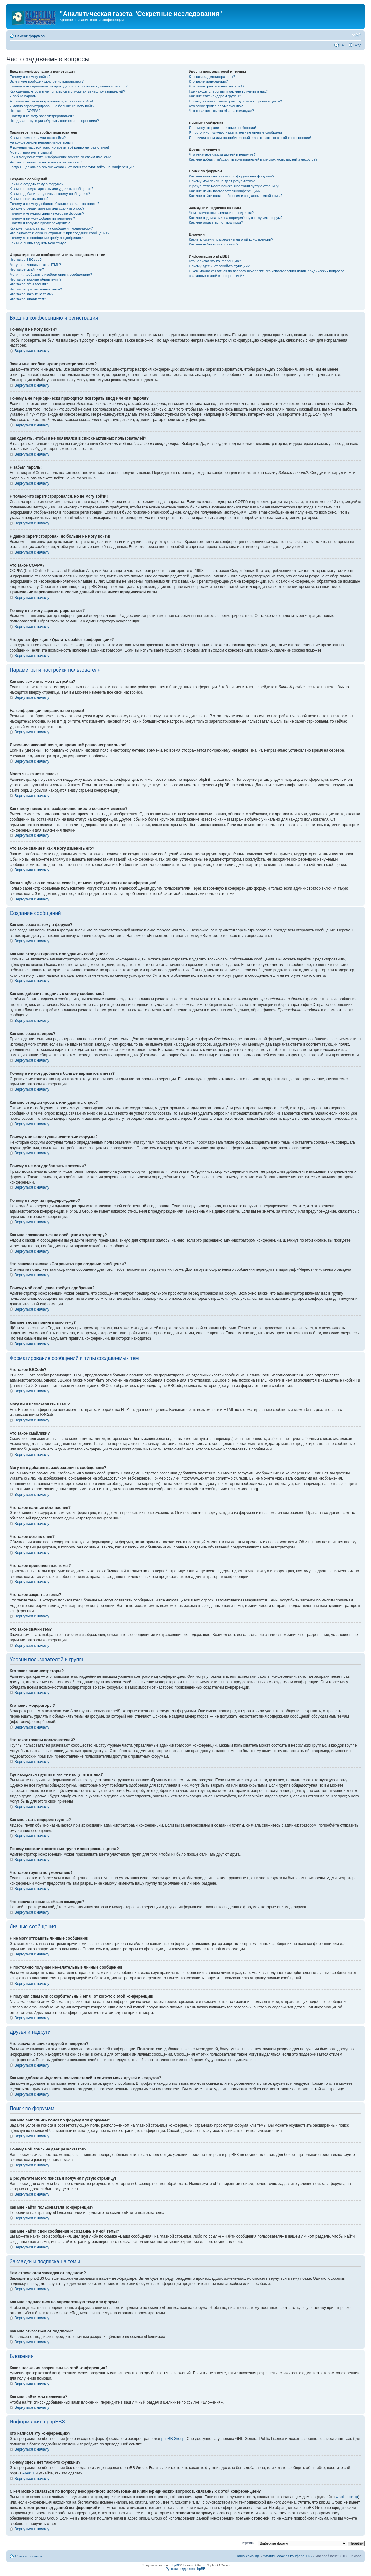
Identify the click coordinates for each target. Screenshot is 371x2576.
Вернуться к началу (31, 351)
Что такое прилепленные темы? (36, 289)
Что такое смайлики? (27, 269)
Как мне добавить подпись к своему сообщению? (50, 194)
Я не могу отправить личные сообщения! (222, 128)
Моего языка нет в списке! (31, 152)
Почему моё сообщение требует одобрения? (46, 238)
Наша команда (247, 2556)
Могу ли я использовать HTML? (35, 265)
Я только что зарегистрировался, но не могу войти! (51, 101)
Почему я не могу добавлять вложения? (42, 218)
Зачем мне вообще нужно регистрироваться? (47, 81)
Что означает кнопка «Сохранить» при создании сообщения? (59, 233)
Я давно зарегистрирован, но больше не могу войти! (53, 106)
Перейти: (248, 2543)
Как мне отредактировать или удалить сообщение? (51, 189)
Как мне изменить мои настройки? (38, 137)
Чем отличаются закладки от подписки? (221, 213)
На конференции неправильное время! (41, 142)
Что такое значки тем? (28, 299)
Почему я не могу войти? (30, 77)
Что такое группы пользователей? (216, 86)
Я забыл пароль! (23, 96)
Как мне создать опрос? (29, 198)
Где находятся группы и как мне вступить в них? (228, 91)
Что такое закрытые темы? (31, 294)
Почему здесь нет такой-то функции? (219, 266)
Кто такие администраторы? (212, 77)
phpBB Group (173, 2439)
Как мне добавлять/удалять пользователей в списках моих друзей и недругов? (253, 159)
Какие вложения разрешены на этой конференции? (231, 239)
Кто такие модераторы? (208, 81)
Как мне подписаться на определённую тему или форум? (235, 218)
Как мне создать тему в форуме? (36, 184)
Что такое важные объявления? (35, 279)
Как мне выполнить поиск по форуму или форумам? (231, 176)
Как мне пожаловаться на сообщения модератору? (51, 228)
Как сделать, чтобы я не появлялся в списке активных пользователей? (67, 91)
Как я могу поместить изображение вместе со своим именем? (60, 157)
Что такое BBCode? (26, 259)
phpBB (175, 2565)
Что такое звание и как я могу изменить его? (46, 162)
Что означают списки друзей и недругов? (222, 154)
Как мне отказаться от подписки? (216, 222)
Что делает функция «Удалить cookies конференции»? (54, 121)
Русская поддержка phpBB (185, 2569)
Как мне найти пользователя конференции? (225, 191)
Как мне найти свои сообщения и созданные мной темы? (235, 196)
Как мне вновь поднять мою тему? (38, 243)
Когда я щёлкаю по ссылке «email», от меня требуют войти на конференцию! (72, 167)
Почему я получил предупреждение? (40, 223)
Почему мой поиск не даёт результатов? (222, 181)
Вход (357, 45)
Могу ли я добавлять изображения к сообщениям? (51, 274)
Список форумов (30, 36)
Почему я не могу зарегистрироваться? (42, 116)
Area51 (28, 2473)
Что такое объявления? (29, 284)
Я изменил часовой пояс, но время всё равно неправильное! (59, 147)
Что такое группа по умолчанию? (216, 106)
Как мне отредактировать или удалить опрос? (47, 208)
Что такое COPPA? (25, 111)
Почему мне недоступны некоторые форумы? (47, 213)
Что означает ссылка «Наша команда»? (221, 111)
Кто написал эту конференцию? (215, 261)
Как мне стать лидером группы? (215, 96)
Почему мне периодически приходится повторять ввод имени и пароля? (69, 86)
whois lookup (347, 2497)
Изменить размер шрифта (356, 35)
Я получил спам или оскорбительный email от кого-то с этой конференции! (250, 137)
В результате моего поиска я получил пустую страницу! (234, 186)
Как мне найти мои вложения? (214, 244)
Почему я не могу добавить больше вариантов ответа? (54, 204)
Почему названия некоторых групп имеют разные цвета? (235, 101)
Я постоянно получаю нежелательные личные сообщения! (237, 132)
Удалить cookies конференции (288, 2556)
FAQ (342, 45)
